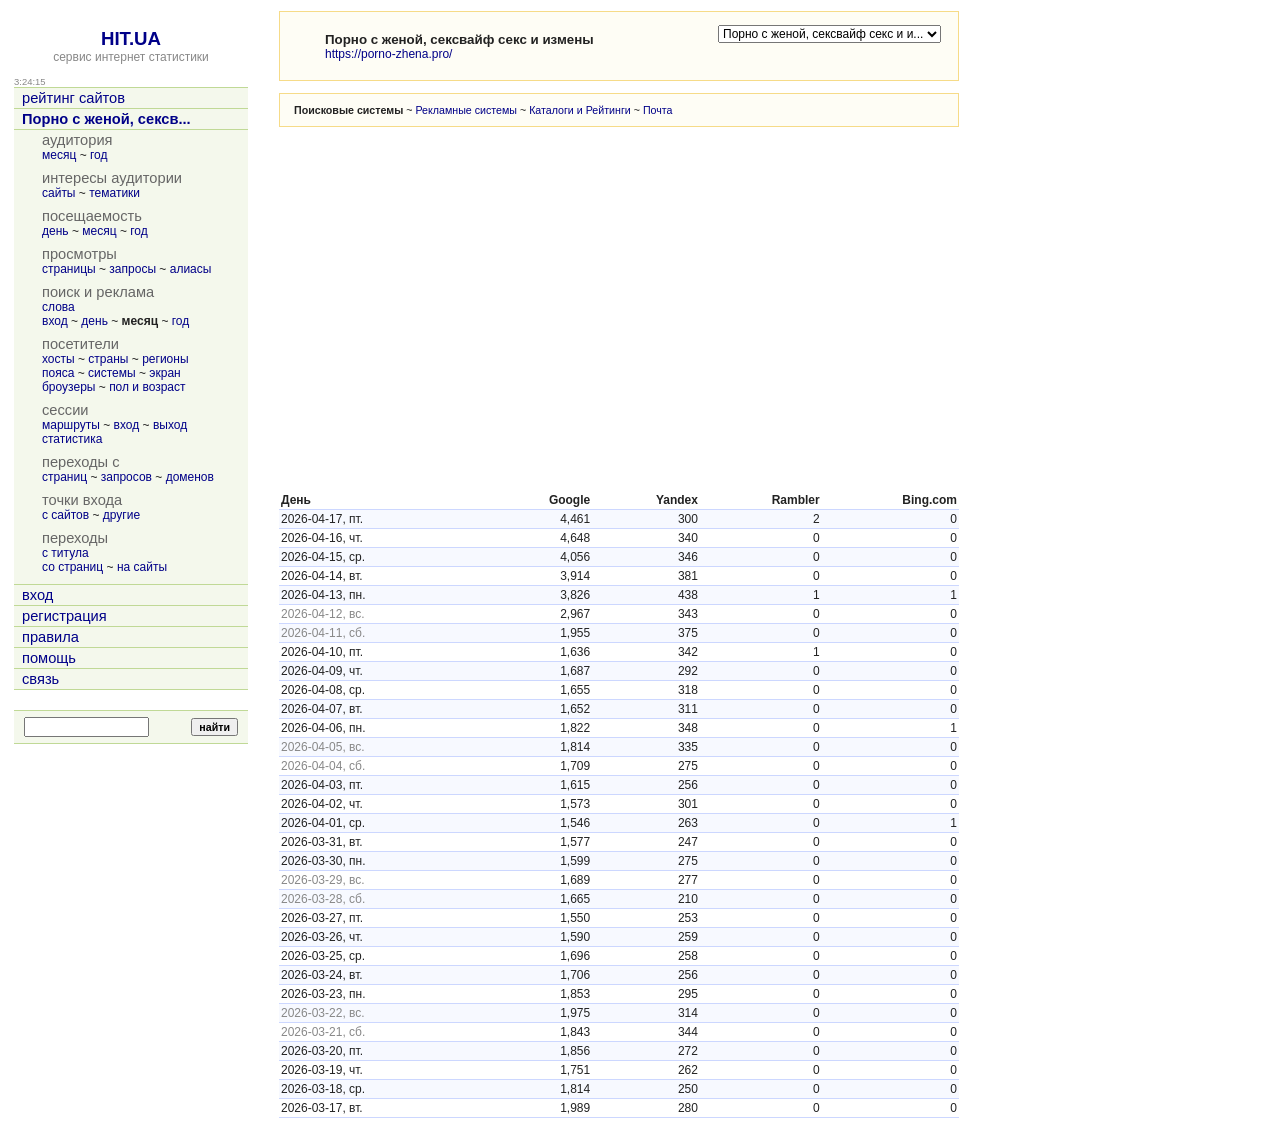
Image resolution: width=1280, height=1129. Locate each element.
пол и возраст (147, 387)
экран (164, 373)
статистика (72, 439)
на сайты (142, 567)
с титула (65, 553)
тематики (114, 193)
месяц (59, 155)
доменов (190, 477)
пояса (58, 373)
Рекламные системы (466, 110)
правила (50, 637)
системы (112, 373)
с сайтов (65, 515)
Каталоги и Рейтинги (580, 110)
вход (55, 321)
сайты (59, 193)
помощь (49, 658)
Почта (658, 110)
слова (58, 307)
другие (121, 515)
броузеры (68, 387)
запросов (126, 477)
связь (40, 679)
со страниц (72, 567)
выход (170, 425)
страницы (69, 269)
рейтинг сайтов (73, 98)
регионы (165, 359)
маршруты (71, 425)
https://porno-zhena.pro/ (388, 54)
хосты (58, 359)
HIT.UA (131, 38)
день (55, 231)
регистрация (64, 616)
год (99, 155)
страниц (64, 477)
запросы (132, 269)
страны (108, 359)
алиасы (191, 269)
